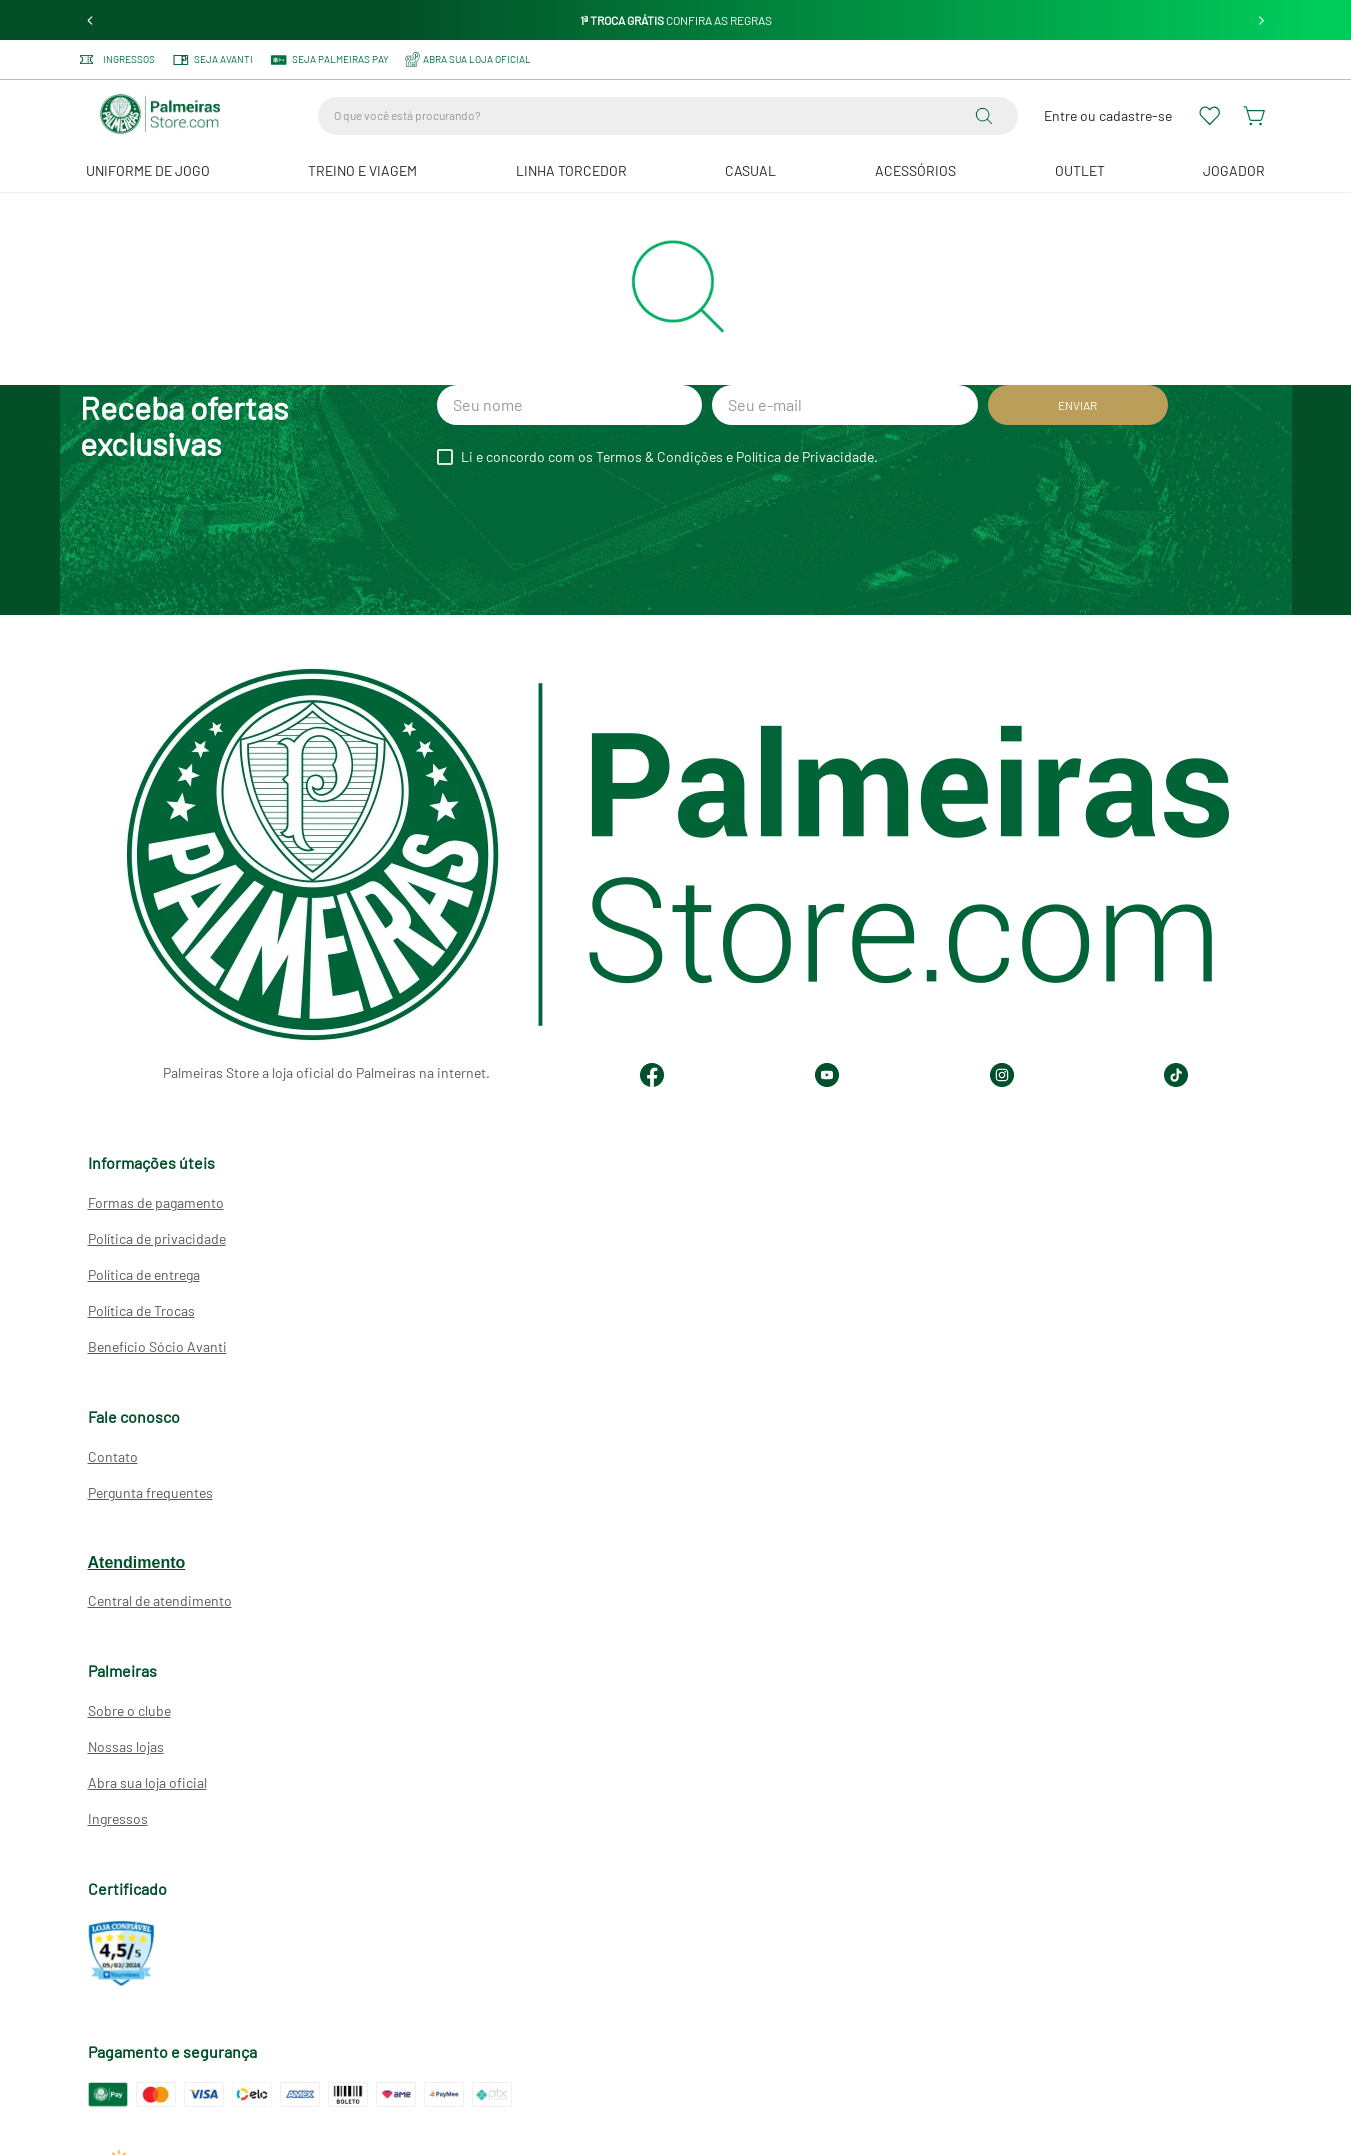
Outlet (1080, 170)
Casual (750, 170)
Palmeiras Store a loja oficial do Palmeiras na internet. (326, 1072)
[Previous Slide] (90, 20)
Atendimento (137, 1562)
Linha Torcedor (571, 170)
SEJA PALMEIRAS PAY (329, 60)
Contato (113, 1456)
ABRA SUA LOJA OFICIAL (468, 59)
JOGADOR (1234, 170)
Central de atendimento (160, 1600)
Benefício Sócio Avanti (157, 1346)
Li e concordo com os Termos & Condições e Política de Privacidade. (669, 457)
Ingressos (117, 59)
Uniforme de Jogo (148, 170)
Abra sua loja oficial (147, 1782)
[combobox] (668, 116)
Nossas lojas (126, 1746)
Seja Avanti (212, 60)
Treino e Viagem (362, 170)
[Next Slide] (1261, 20)
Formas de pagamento (156, 1202)
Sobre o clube (129, 1710)
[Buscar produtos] (988, 116)
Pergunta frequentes (150, 1492)
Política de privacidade (157, 1238)
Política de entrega (144, 1274)
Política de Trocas (141, 1310)
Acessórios (915, 170)
